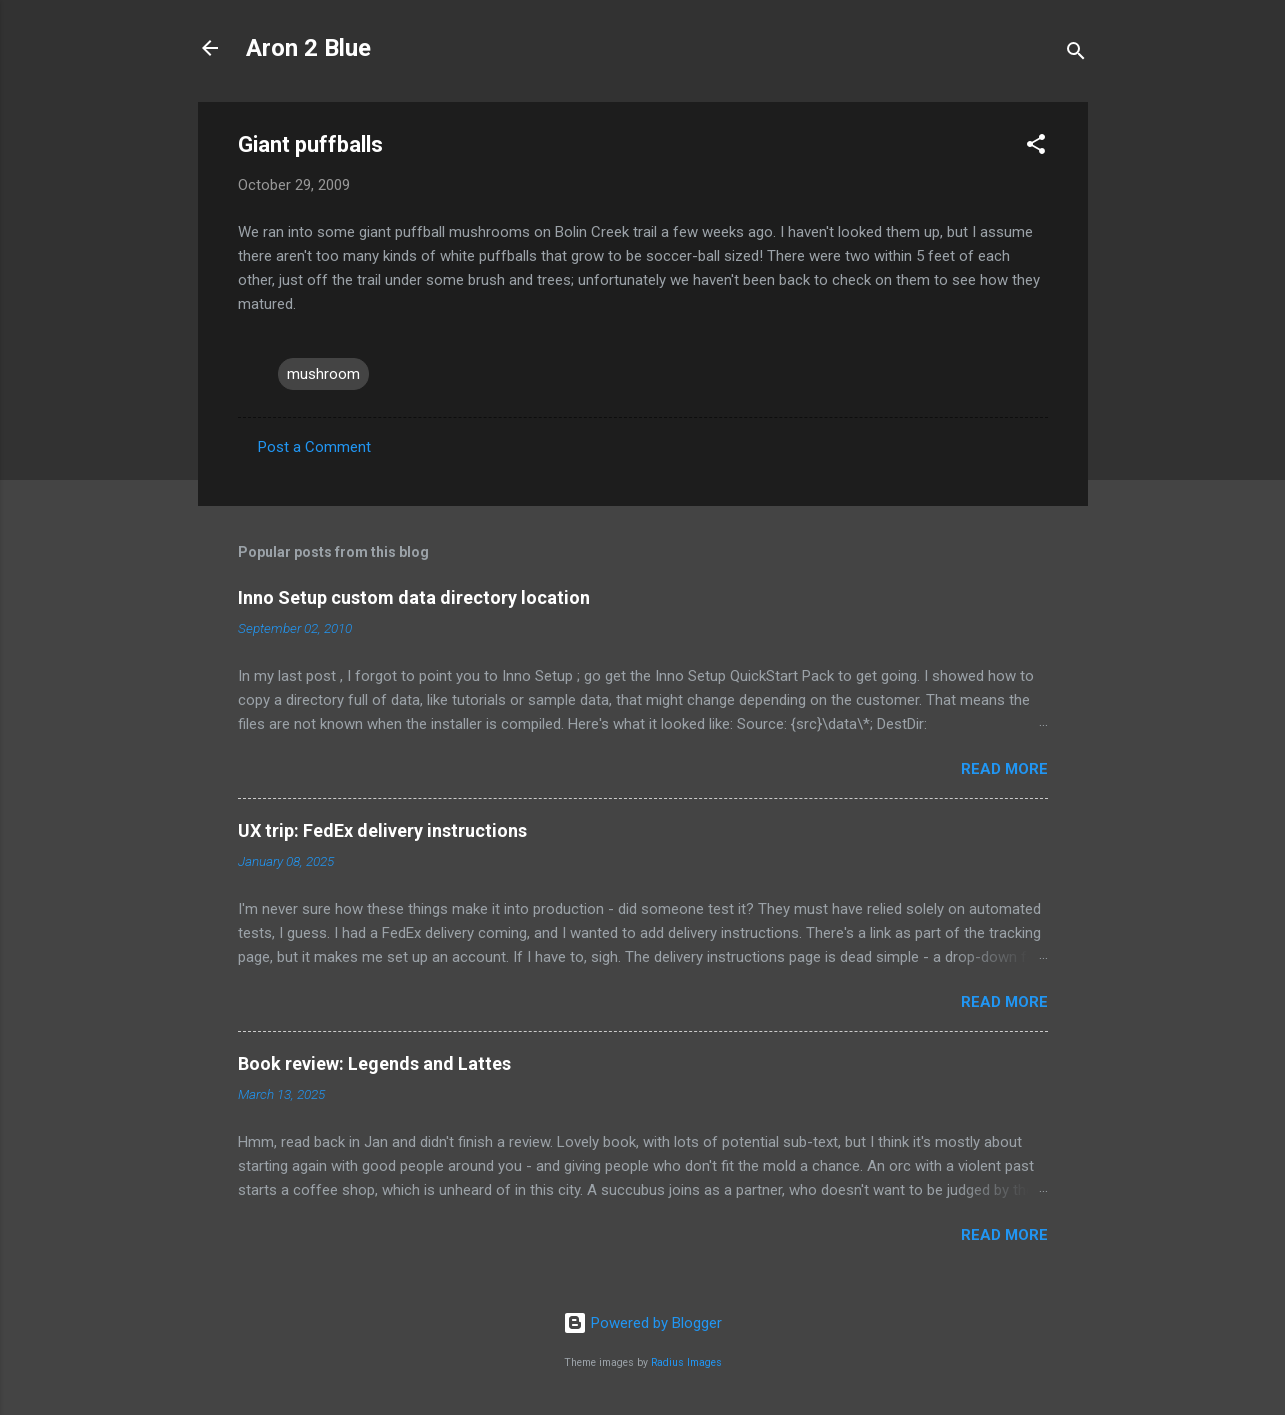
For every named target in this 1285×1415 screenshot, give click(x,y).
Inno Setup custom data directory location (414, 597)
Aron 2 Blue (308, 48)
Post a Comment (314, 447)
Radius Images (686, 1362)
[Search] (1076, 54)
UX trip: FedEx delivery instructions (382, 830)
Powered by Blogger (642, 1323)
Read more (1004, 769)
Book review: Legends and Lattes (374, 1063)
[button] (1036, 147)
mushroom (323, 374)
